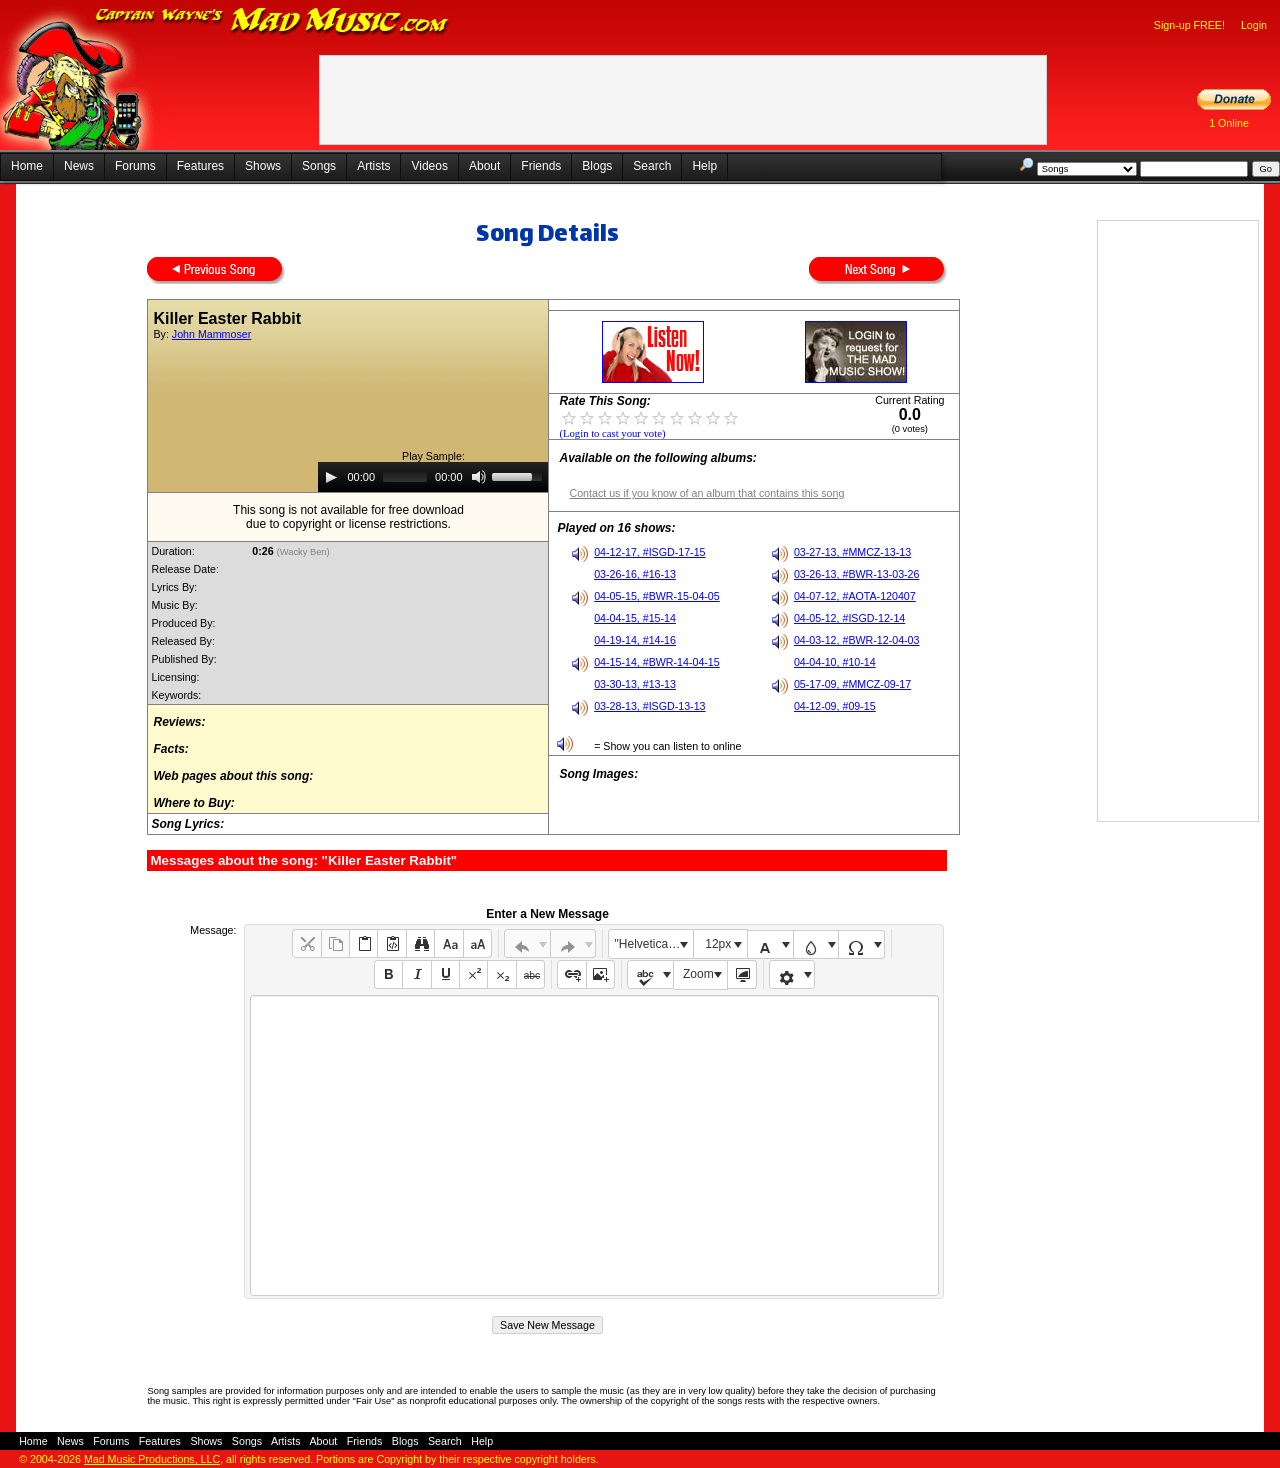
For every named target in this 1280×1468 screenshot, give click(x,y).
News (79, 166)
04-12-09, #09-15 (835, 706)
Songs (319, 166)
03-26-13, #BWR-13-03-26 (857, 574)
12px (718, 944)
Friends (541, 166)
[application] (433, 477)
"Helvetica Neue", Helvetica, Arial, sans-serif (654, 944)
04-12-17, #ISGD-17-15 (649, 552)
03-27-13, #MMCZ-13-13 (852, 552)
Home (27, 166)
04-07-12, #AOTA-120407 (855, 596)
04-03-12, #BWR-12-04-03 (857, 640)
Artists (373, 166)
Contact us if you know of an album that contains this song (706, 493)
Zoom (698, 974)
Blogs (597, 166)
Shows (263, 166)
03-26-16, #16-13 (635, 574)
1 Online (1229, 123)
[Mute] (479, 477)
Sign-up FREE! (1189, 25)
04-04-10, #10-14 (835, 662)
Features (200, 166)
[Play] (331, 477)
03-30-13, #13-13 (635, 684)
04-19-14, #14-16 (635, 640)
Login (1254, 25)
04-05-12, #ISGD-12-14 (849, 618)
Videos (429, 166)
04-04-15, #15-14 (635, 618)
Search (652, 166)
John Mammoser (211, 334)
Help (704, 166)
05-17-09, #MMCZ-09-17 (852, 684)
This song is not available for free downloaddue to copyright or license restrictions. (348, 517)
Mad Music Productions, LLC (152, 1459)
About (484, 166)
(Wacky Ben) (305, 552)
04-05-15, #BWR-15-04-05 (657, 596)
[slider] (405, 477)
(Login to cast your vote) (612, 433)
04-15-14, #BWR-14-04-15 (657, 662)
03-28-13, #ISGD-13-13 (649, 706)
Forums (135, 166)
